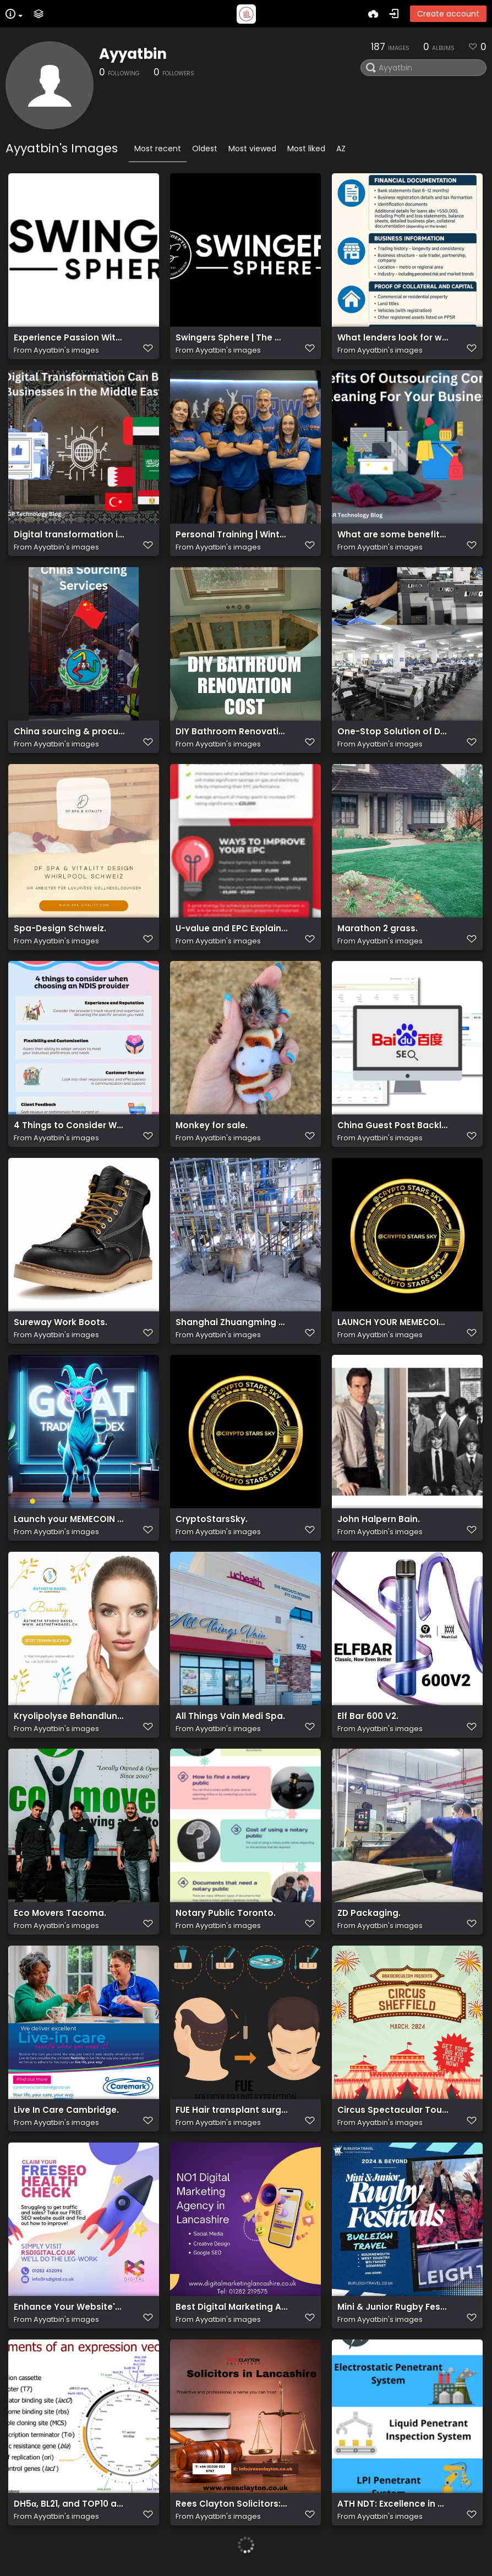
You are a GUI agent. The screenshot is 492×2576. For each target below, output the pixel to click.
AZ (341, 148)
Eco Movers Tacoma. (60, 1913)
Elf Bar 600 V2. (367, 1716)
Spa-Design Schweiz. (60, 928)
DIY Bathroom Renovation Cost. (231, 731)
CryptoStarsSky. (212, 1519)
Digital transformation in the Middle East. (69, 534)
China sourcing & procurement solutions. (69, 731)
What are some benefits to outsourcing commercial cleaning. (393, 534)
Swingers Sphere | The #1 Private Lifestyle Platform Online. (231, 337)
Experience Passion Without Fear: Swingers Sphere (69, 337)
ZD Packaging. (369, 1913)
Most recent (157, 148)
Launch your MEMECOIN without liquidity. (69, 1519)
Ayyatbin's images (66, 350)
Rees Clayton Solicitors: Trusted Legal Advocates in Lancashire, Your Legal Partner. (231, 2503)
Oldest (204, 148)
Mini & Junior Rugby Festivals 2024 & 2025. (393, 2307)
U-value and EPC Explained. (231, 928)
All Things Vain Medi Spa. (230, 1716)
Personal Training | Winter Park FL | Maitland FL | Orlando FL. (231, 534)
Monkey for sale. (212, 1125)
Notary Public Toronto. (226, 1913)
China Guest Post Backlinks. (393, 1125)
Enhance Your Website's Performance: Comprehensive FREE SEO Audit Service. (69, 2307)
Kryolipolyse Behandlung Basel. (69, 1716)
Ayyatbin (133, 54)
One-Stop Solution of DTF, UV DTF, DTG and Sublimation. (393, 731)
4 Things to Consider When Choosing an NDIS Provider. (69, 1125)
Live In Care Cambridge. (66, 2110)
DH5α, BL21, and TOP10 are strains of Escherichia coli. (69, 2503)
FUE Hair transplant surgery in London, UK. (231, 2110)
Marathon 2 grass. (377, 928)
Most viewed (252, 148)
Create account (448, 13)
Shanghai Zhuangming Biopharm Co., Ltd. (231, 1322)
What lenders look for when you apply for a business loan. (393, 337)
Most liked (306, 148)
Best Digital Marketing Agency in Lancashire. (231, 2307)
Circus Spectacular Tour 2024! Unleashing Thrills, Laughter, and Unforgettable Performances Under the (393, 2110)
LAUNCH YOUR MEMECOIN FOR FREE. (393, 1322)
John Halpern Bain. (378, 1519)
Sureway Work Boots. (60, 1322)
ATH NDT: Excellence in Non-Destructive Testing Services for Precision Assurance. (393, 2503)
